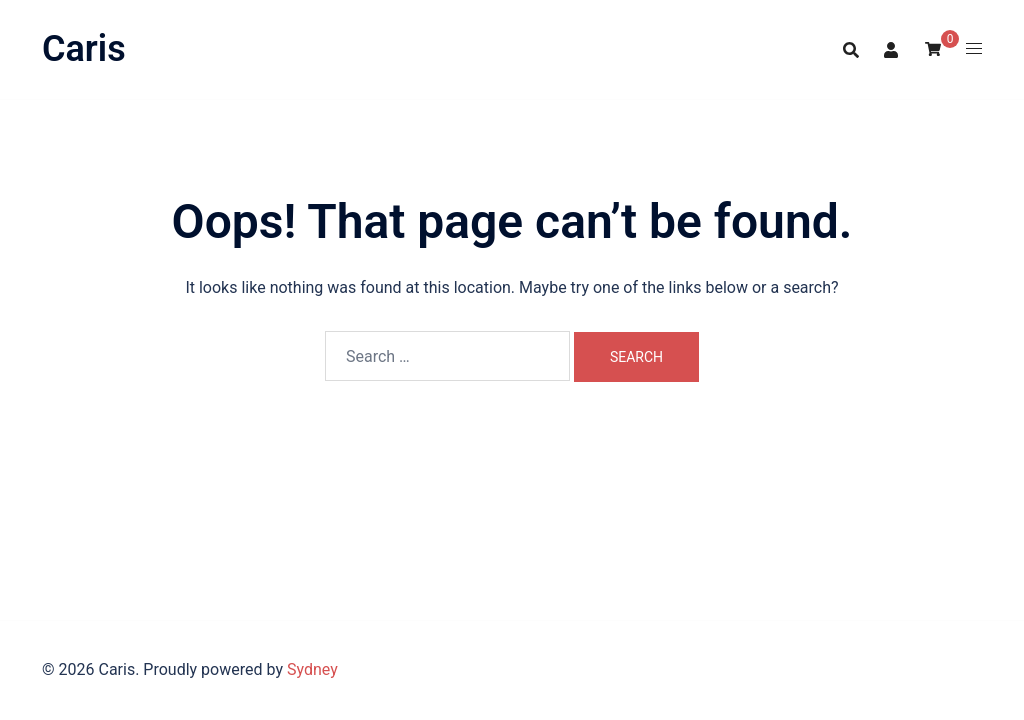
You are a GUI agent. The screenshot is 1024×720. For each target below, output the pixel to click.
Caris (84, 49)
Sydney (312, 669)
